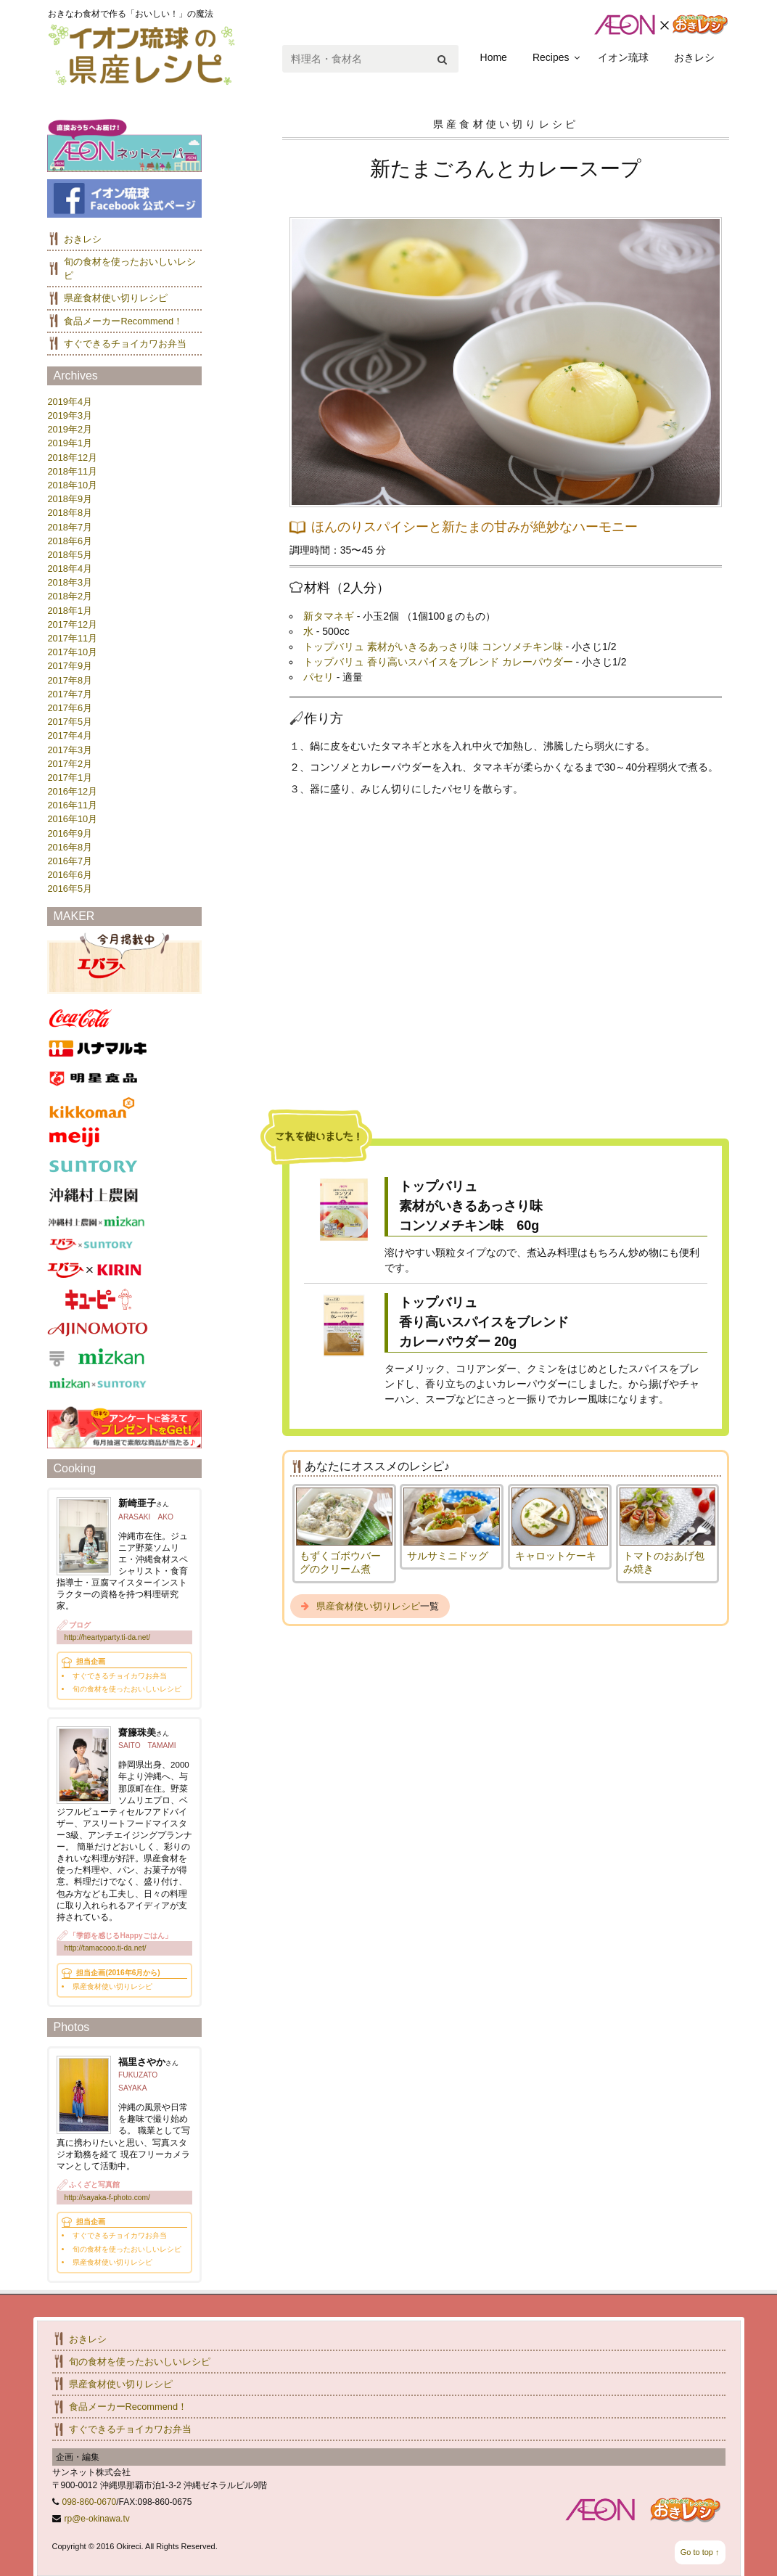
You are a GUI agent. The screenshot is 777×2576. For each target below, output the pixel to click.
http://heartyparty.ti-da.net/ (107, 1637)
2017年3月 (69, 750)
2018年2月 (69, 596)
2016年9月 (69, 833)
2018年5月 (69, 554)
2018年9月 (69, 498)
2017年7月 (69, 694)
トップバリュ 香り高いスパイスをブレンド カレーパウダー (438, 662)
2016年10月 (72, 818)
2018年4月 (69, 568)
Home (493, 57)
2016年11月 (72, 805)
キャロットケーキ (555, 1556)
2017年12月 (72, 624)
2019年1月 (69, 443)
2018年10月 (72, 485)
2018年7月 (69, 527)
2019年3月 (69, 415)
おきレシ (694, 57)
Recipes (551, 57)
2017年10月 (72, 652)
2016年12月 (72, 791)
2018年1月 (69, 610)
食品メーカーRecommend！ (123, 321)
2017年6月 (69, 707)
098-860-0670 (89, 2502)
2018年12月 (72, 457)
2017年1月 (69, 777)
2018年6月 (69, 541)
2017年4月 (69, 735)
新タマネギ (328, 616)
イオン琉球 (623, 57)
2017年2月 (69, 763)
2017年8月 (69, 680)
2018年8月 (69, 512)
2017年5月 (69, 721)
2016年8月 (69, 847)
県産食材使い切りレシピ (368, 1606)
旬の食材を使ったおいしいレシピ (139, 2361)
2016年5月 (69, 888)
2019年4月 (69, 401)
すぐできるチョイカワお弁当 (125, 343)
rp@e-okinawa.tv (97, 2519)
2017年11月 (72, 638)
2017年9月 (69, 665)
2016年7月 (69, 861)
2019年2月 (69, 429)
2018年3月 (69, 582)
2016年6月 (69, 874)
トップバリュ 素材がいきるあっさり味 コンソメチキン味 (433, 646)
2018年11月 (72, 471)
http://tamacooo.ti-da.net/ (105, 1948)
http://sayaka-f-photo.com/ (106, 2198)
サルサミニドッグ (447, 1556)
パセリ (318, 677)
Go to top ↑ (700, 2552)
